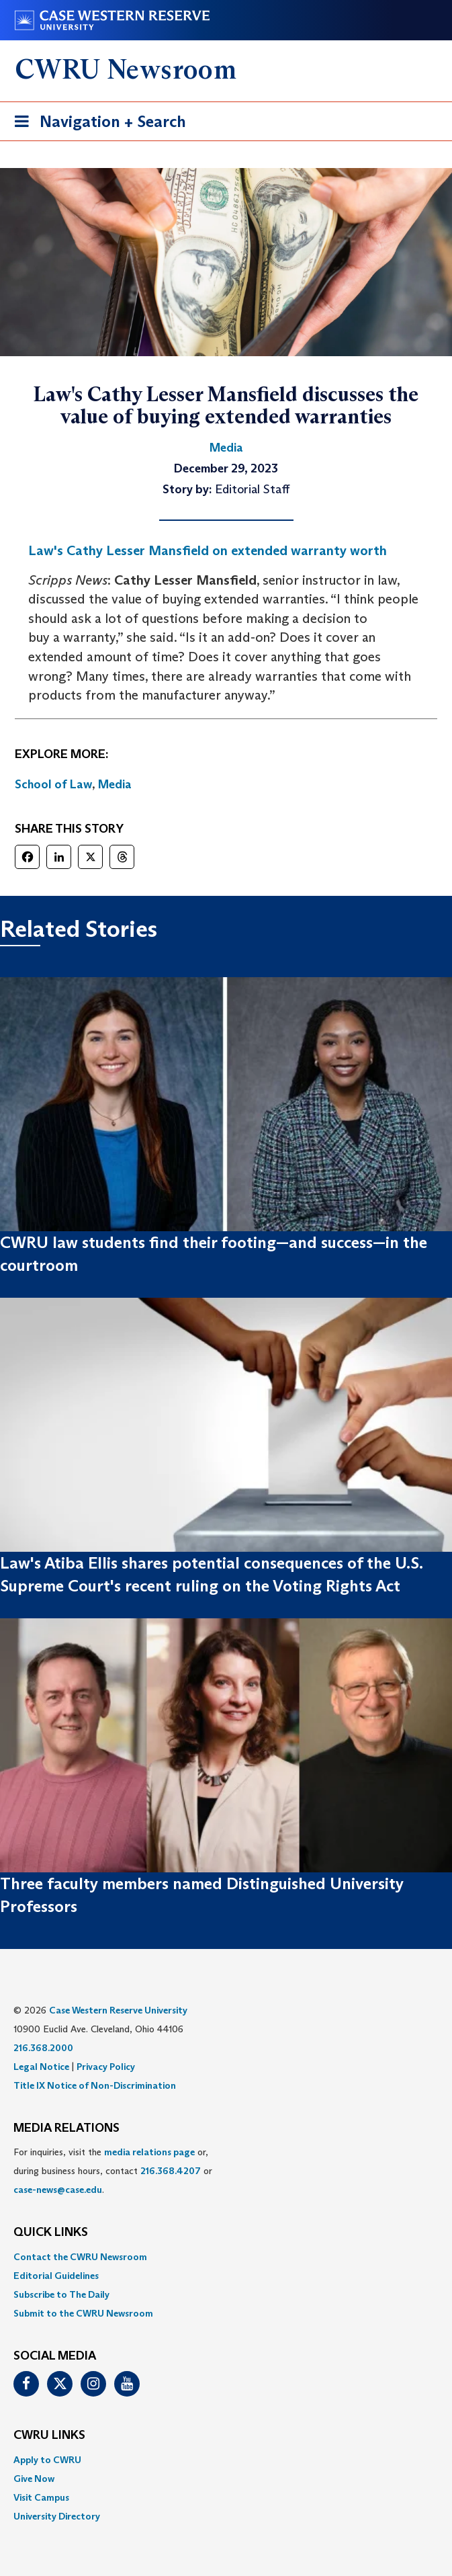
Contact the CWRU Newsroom (80, 2257)
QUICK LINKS (50, 2232)
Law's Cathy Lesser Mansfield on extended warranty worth (207, 550)
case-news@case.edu (57, 2190)
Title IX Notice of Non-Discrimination (94, 2085)
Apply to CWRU (47, 2460)
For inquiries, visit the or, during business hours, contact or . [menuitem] (112, 2171)
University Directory (56, 2516)
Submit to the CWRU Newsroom (83, 2313)
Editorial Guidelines (56, 2276)
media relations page (149, 2152)
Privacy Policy (106, 2067)
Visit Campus (41, 2497)
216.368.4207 (170, 2171)
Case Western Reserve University (118, 2010)
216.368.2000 (43, 2048)
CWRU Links (49, 2435)
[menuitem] (226, 2256)
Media (115, 784)
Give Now (33, 2479)
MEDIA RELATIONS (66, 2128)
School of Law (53, 784)
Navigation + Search (96, 124)
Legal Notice (41, 2067)
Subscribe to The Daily (61, 2294)
